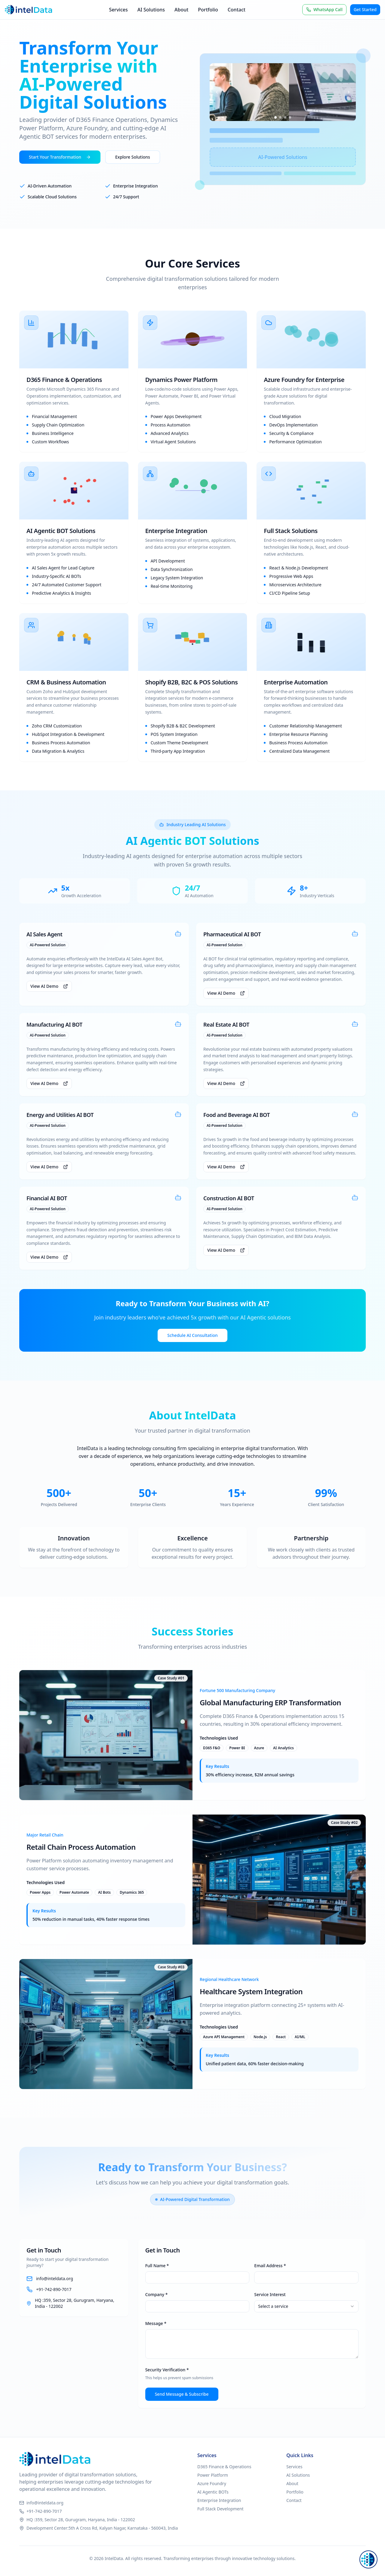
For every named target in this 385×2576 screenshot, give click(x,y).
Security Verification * (167, 2370)
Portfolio (208, 9)
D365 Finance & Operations (224, 2466)
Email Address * (270, 2265)
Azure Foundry (211, 2483)
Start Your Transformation (60, 157)
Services (118, 9)
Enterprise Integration (219, 2500)
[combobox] (306, 2306)
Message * (156, 2323)
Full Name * (157, 2265)
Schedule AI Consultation (192, 1335)
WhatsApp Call (324, 9)
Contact (236, 9)
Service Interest (269, 2294)
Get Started (365, 9)
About (181, 9)
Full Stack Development (220, 2509)
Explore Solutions (132, 157)
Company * (156, 2294)
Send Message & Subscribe (182, 2394)
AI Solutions (151, 9)
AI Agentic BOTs (213, 2492)
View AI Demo (49, 986)
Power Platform (212, 2475)
